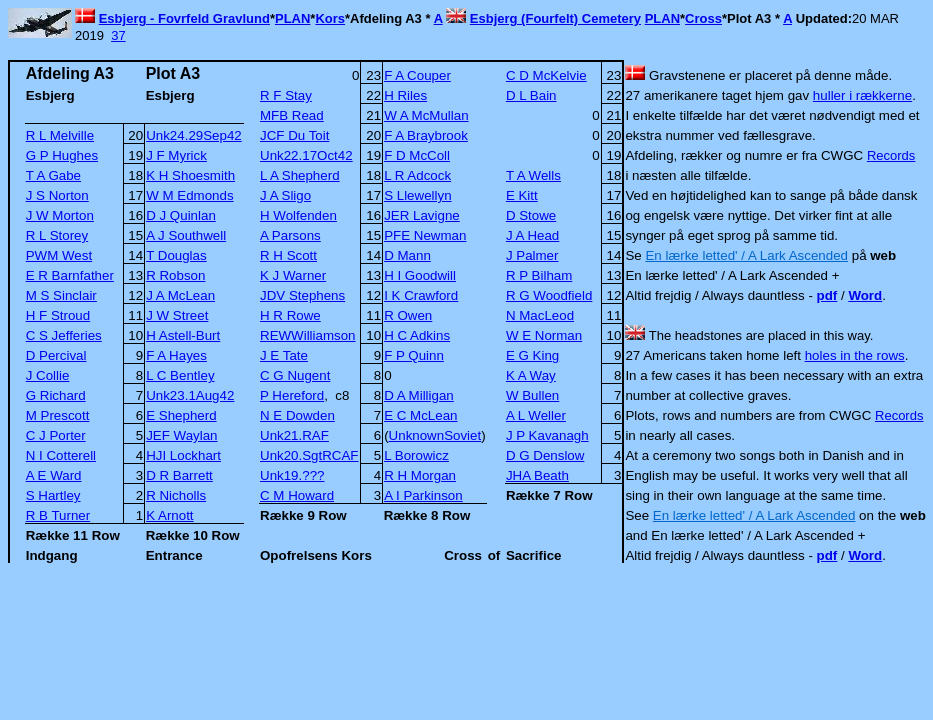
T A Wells (533, 175)
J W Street (177, 315)
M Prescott (58, 415)
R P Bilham (539, 275)
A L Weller (536, 415)
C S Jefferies (64, 335)
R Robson (175, 275)
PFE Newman (425, 235)
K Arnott (169, 515)
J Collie (48, 375)
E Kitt (522, 195)
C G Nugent (295, 375)
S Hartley (53, 495)
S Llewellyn (417, 195)
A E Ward (54, 475)
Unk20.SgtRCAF (309, 455)
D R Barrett (179, 475)
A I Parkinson (423, 495)
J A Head (532, 235)
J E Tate (284, 355)
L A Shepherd (300, 175)
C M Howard (297, 495)
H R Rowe (290, 315)
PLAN (292, 18)
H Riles (405, 95)
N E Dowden (297, 415)
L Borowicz (416, 455)
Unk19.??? (292, 475)
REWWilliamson (308, 335)
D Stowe (531, 215)
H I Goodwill (420, 275)
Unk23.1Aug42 (190, 395)
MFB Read (292, 115)
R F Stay (286, 95)
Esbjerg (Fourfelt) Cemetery (555, 18)
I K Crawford (421, 295)
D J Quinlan (181, 215)
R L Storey (57, 235)
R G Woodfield (549, 295)
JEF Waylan (181, 435)
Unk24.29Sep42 (194, 135)
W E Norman (544, 335)
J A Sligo (285, 195)
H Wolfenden (298, 215)
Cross (703, 18)
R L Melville (60, 135)
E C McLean (420, 415)
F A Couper (417, 75)
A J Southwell (186, 235)
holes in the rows (855, 355)
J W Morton (60, 215)
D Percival (56, 355)
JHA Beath (537, 475)
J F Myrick (176, 155)
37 (118, 35)
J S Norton (57, 195)
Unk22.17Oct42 (306, 155)
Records (891, 155)
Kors (330, 18)
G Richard (56, 395)
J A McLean (180, 295)
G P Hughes (62, 155)
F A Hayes (176, 355)
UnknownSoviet (435, 435)
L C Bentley (180, 375)
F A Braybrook (426, 135)
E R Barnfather (70, 275)
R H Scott (288, 255)
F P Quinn (414, 355)
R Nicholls (176, 495)
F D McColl (417, 155)
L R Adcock (417, 175)
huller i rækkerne (862, 95)
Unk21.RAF (294, 435)
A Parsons (290, 235)
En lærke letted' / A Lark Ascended (746, 255)
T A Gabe (53, 175)
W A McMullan (426, 115)
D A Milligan (419, 395)
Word (865, 295)
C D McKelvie (546, 75)
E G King (532, 355)
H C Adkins (417, 335)
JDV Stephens (302, 295)
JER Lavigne (422, 215)
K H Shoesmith (190, 175)
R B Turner (58, 515)
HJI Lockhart (183, 455)
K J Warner (293, 275)
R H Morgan (420, 475)
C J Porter (56, 435)
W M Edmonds (189, 195)
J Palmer (532, 255)
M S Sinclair (61, 295)
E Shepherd (181, 415)
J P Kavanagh (547, 435)
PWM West (59, 255)
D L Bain (531, 95)
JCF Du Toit (294, 135)
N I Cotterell (61, 455)
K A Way (531, 375)
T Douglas (176, 255)
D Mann (407, 255)
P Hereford (292, 395)
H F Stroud (58, 315)
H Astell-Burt (183, 335)
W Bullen (532, 395)
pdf (827, 295)
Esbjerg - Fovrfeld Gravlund (184, 18)
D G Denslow (545, 455)
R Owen (408, 315)
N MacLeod (540, 315)
